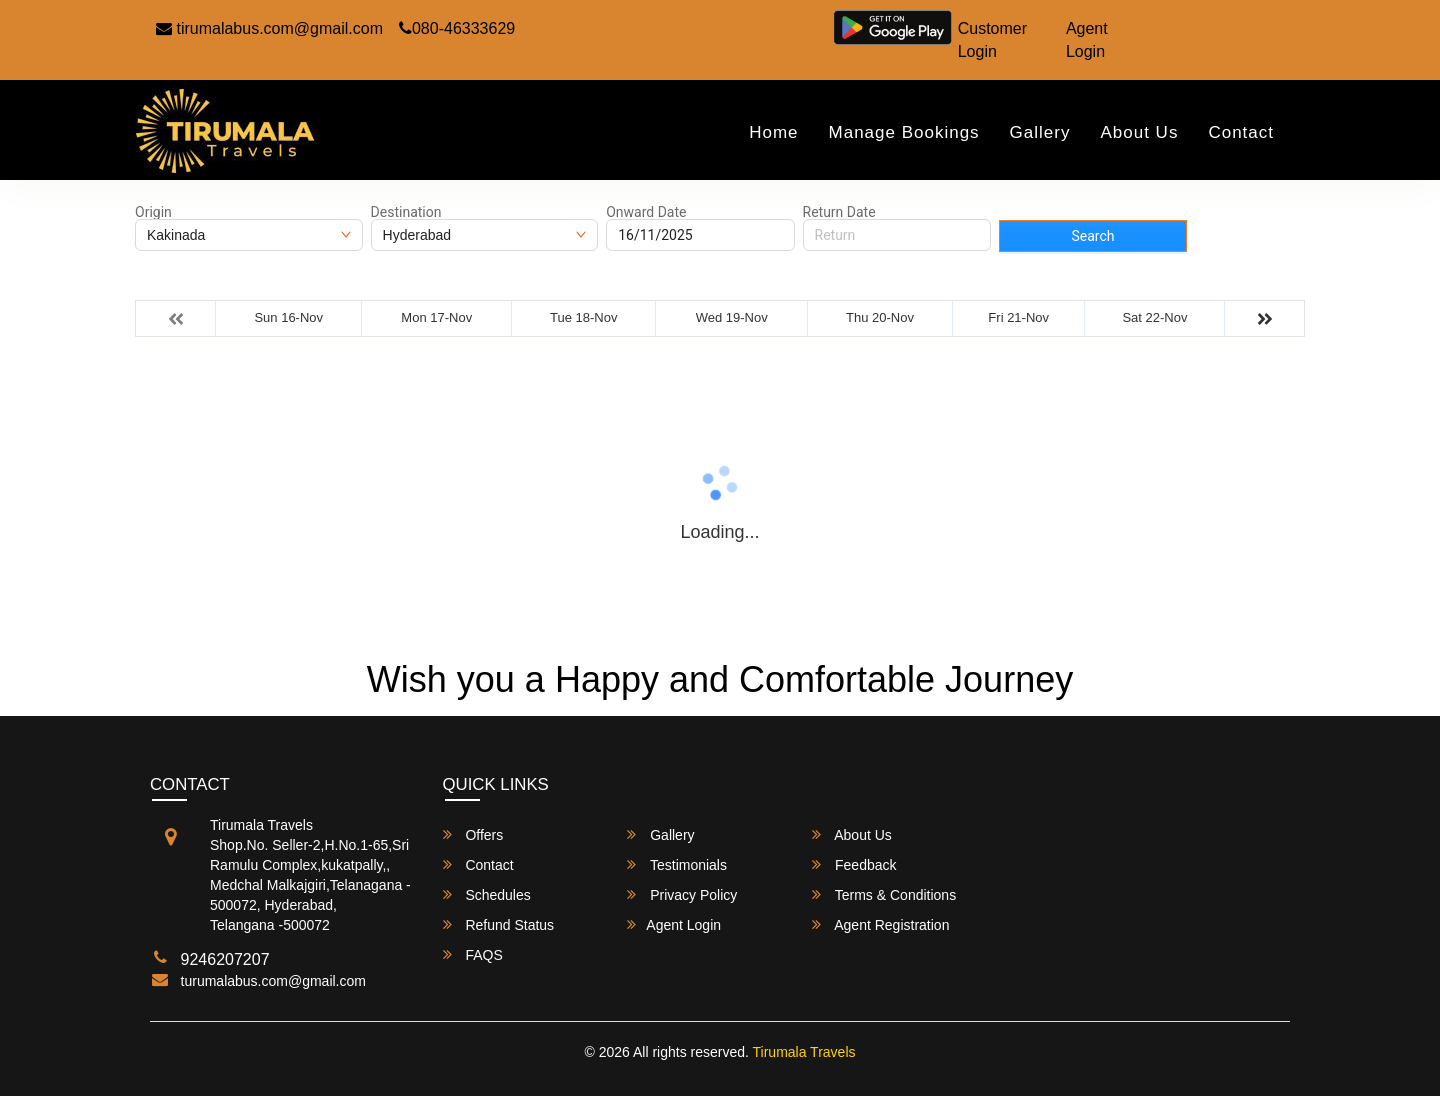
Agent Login (1087, 40)
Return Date (839, 212)
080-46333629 (457, 28)
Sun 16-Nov (288, 317)
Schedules (487, 894)
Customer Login (992, 40)
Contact (1241, 132)
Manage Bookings (904, 132)
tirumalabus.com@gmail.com (269, 28)
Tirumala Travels (804, 1052)
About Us (1139, 132)
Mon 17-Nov (436, 317)
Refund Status (499, 924)
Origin (153, 212)
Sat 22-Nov (1154, 317)
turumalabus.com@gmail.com (273, 981)
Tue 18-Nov (583, 317)
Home (773, 132)
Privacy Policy (682, 894)
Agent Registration (880, 924)
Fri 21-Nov (1018, 317)
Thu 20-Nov (880, 317)
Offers (473, 834)
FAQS (473, 954)
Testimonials (677, 864)
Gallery (1040, 132)
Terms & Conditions (884, 894)
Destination (406, 212)
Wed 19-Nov (732, 317)
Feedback (854, 864)
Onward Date (646, 212)
